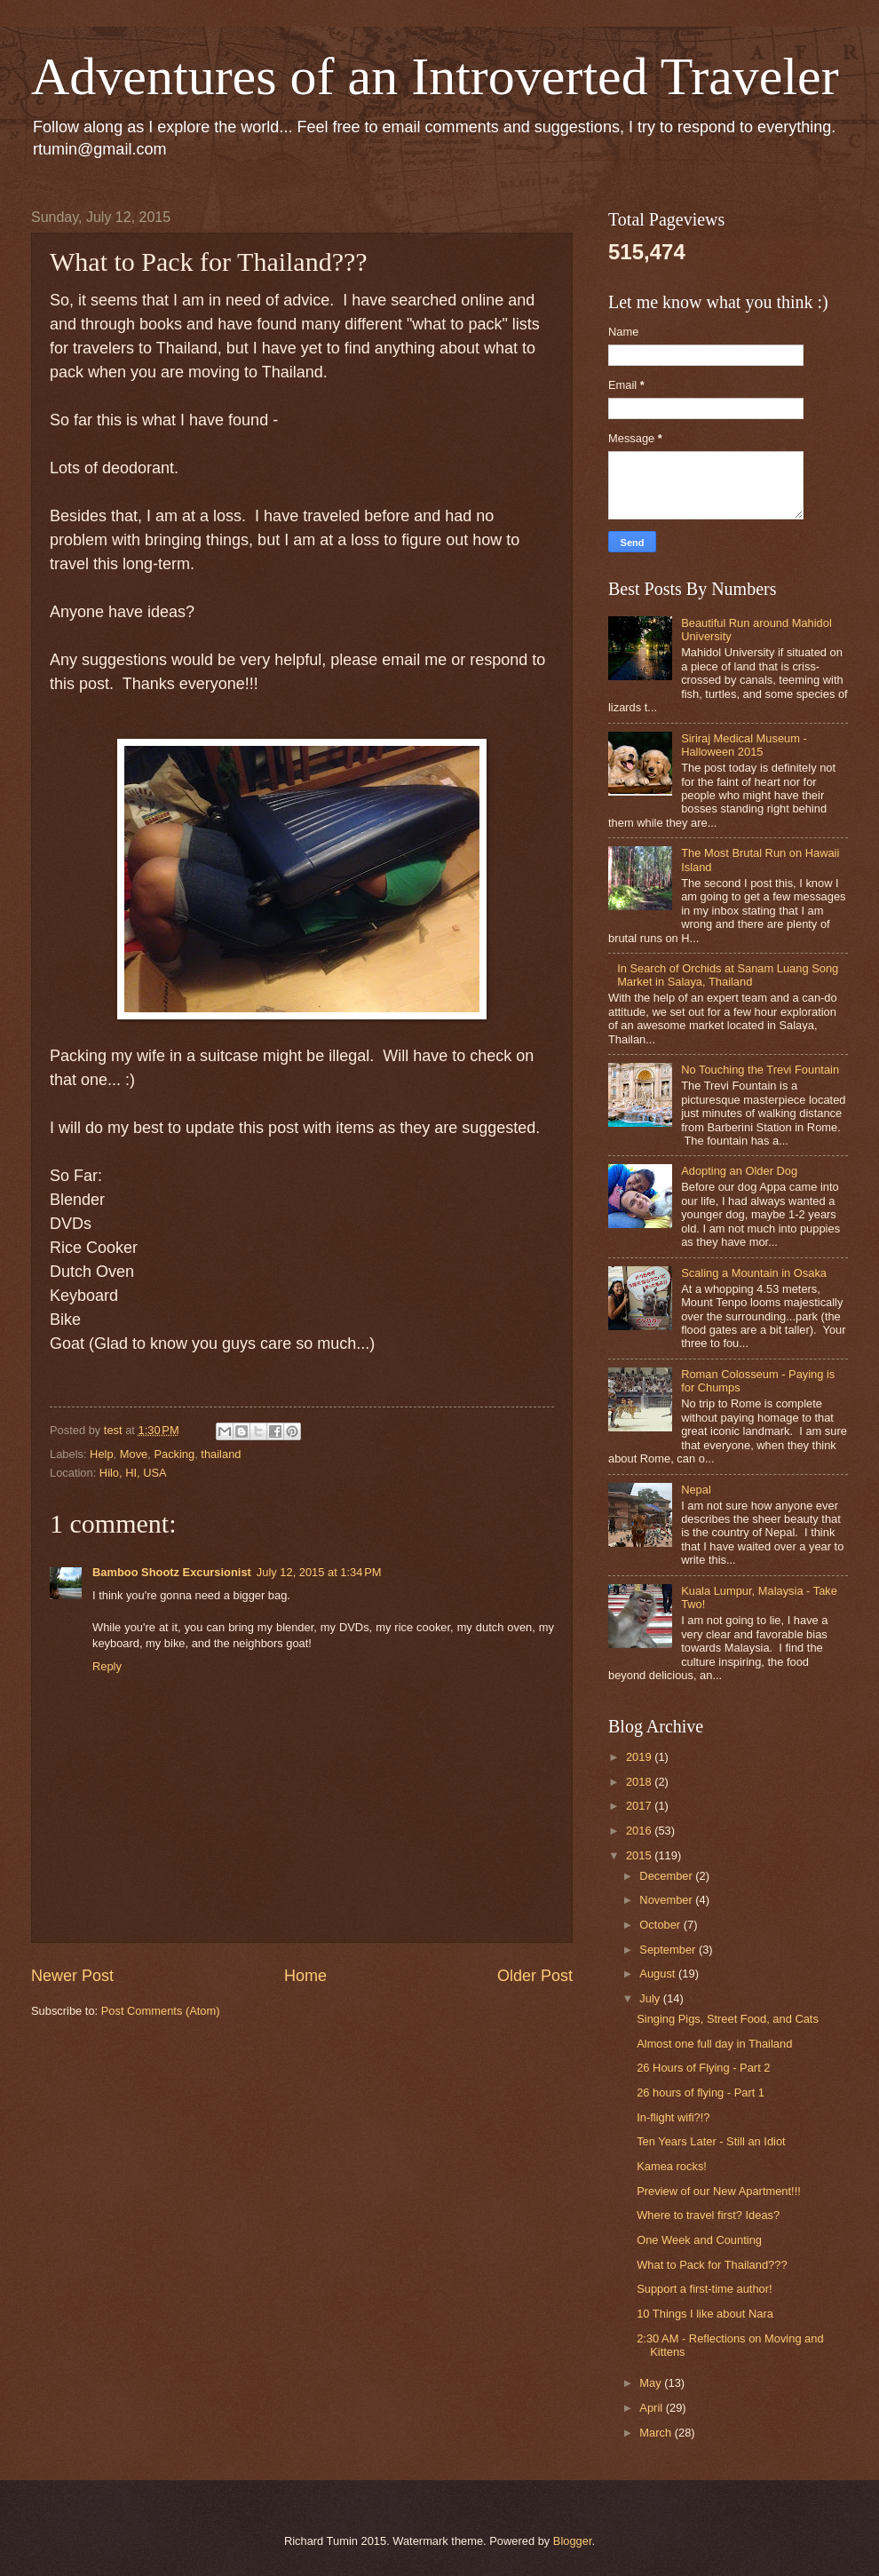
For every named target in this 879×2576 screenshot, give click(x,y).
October (661, 1924)
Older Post (535, 1976)
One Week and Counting (699, 2240)
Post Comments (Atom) (160, 2010)
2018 (640, 1781)
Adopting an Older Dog (739, 1170)
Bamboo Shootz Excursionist (171, 1572)
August (658, 1973)
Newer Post (72, 1976)
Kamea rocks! (672, 2166)
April (652, 2407)
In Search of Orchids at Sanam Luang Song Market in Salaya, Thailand (727, 975)
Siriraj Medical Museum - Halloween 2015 (744, 745)
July (650, 1998)
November (667, 1899)
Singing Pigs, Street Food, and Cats (728, 2018)
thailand (221, 1454)
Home (305, 1976)
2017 (640, 1805)
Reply (107, 1666)
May (651, 2383)
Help (101, 1454)
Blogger (572, 2541)
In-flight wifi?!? (673, 2117)
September (669, 1949)
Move (133, 1454)
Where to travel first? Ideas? (708, 2215)
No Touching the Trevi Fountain (760, 1069)
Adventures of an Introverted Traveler (435, 76)
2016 (640, 1830)
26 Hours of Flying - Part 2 (703, 2067)
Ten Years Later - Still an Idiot (711, 2141)
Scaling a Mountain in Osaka (754, 1273)
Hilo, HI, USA (133, 1472)
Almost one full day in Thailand (714, 2043)
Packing (174, 1454)
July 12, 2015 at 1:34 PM (319, 1572)
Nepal (696, 1489)
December (667, 1875)
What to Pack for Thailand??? (712, 2264)
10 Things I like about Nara (705, 2313)
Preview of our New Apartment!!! (719, 2191)
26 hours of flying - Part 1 (700, 2092)
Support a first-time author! (704, 2288)
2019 (640, 1757)
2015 (640, 1855)
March (656, 2432)
